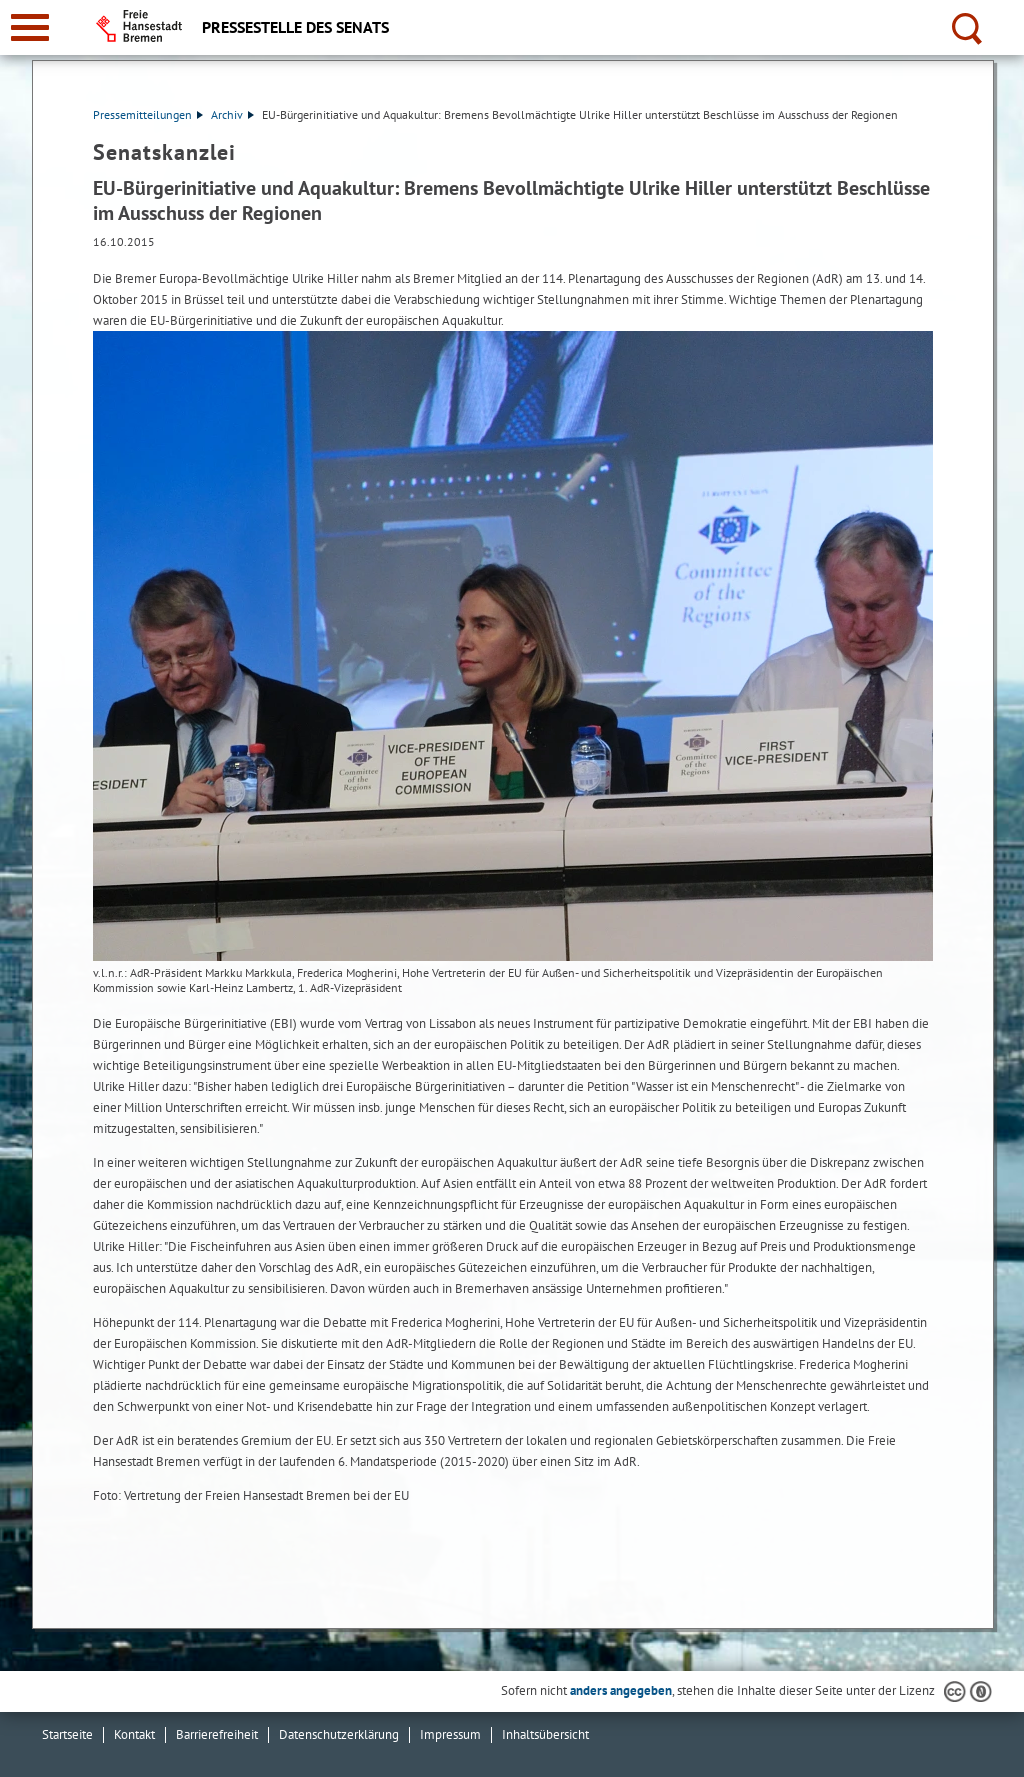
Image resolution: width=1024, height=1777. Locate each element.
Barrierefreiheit (217, 1734)
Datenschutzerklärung (339, 1734)
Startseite (67, 1734)
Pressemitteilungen (148, 114)
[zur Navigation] (30, 27)
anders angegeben (621, 1690)
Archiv (232, 114)
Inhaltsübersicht (545, 1734)
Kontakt (134, 1734)
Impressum (450, 1734)
